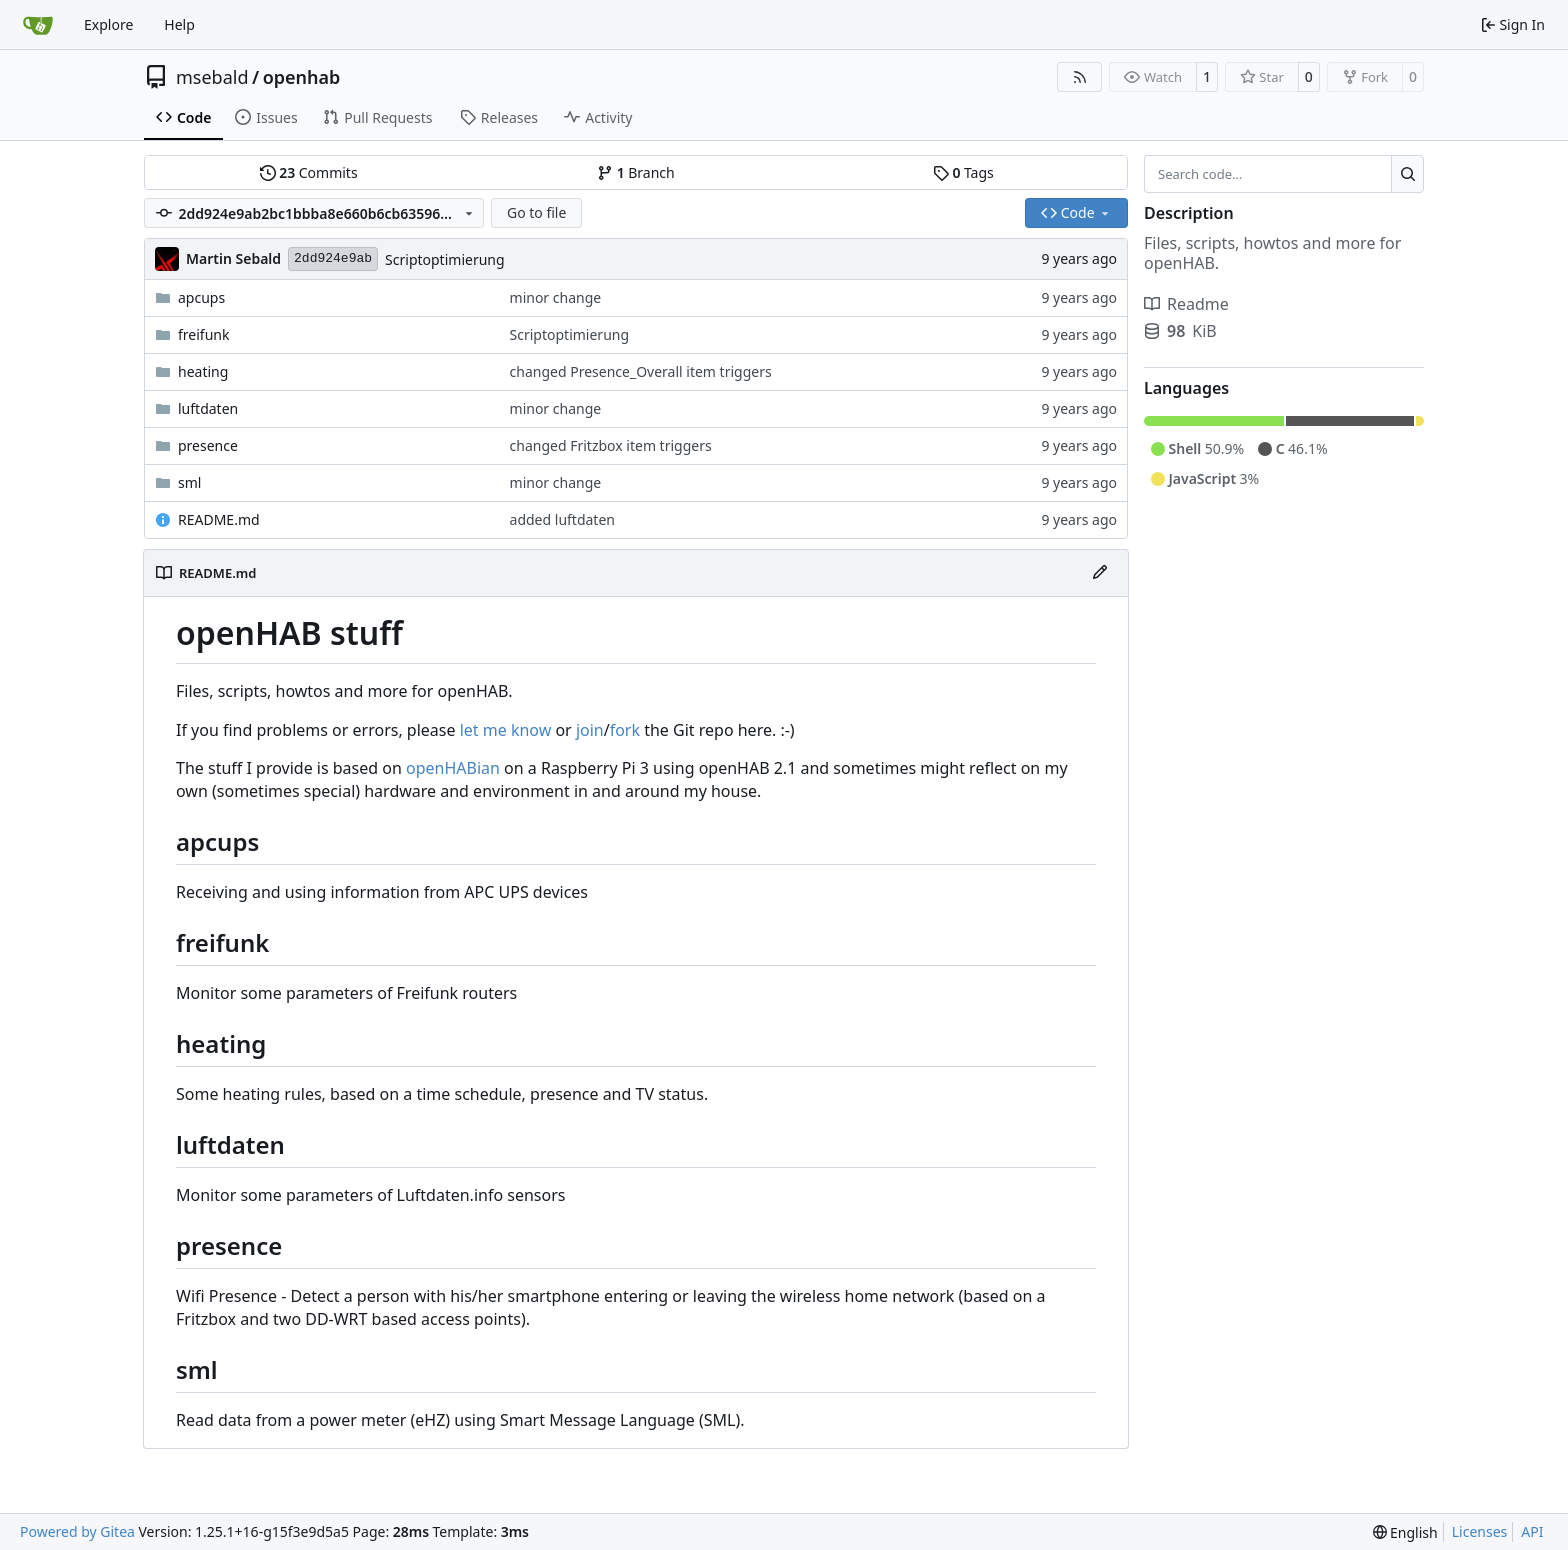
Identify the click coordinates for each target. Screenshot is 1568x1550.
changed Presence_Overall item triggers (641, 371)
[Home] (38, 25)
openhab (302, 77)
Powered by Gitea (77, 1531)
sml (189, 482)
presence (208, 445)
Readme (1186, 304)
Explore (108, 24)
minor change (556, 297)
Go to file (536, 212)
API (1532, 1531)
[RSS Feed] (1080, 77)
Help (179, 24)
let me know (506, 730)
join (590, 730)
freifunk (203, 334)
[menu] (1405, 1532)
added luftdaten (562, 519)
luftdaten (208, 408)
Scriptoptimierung (445, 259)
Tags (963, 172)
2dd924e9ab (333, 258)
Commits (309, 172)
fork (625, 730)
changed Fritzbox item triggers (611, 445)
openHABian (453, 768)
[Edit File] (1100, 573)
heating (203, 371)
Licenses (1480, 1531)
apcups (201, 297)
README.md (219, 519)
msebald (212, 77)
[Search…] (1407, 174)
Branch (636, 172)
